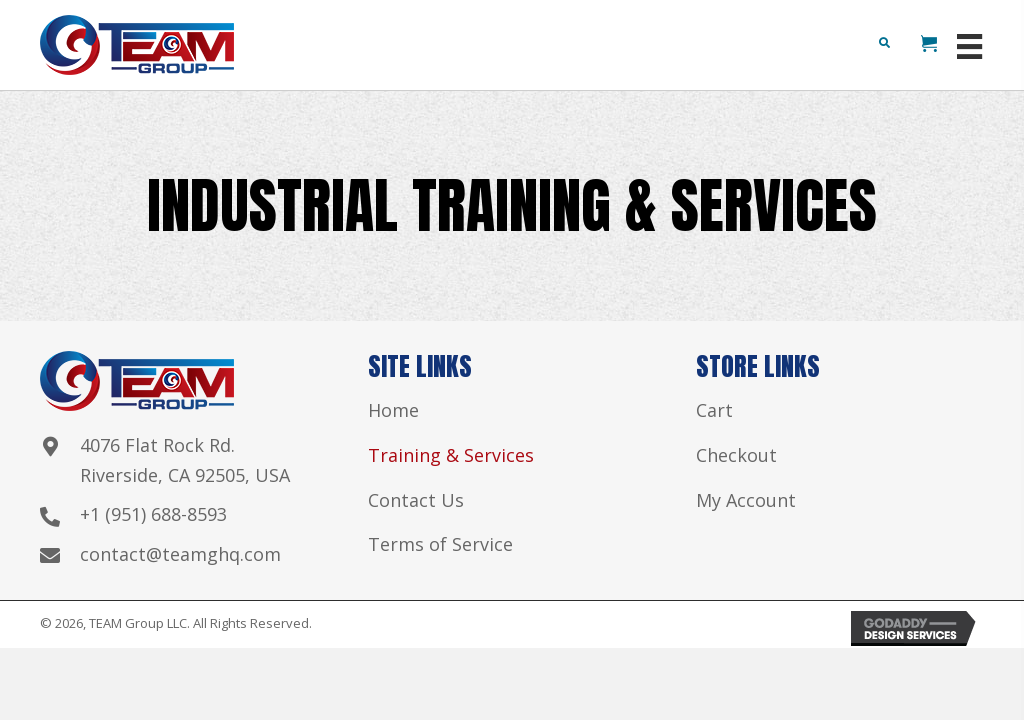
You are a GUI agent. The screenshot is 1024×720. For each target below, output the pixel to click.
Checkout (736, 455)
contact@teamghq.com (180, 554)
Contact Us (416, 500)
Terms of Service (440, 544)
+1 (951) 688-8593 (153, 514)
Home (393, 410)
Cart (714, 410)
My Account (746, 500)
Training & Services (451, 455)
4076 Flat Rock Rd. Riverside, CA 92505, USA (185, 460)
